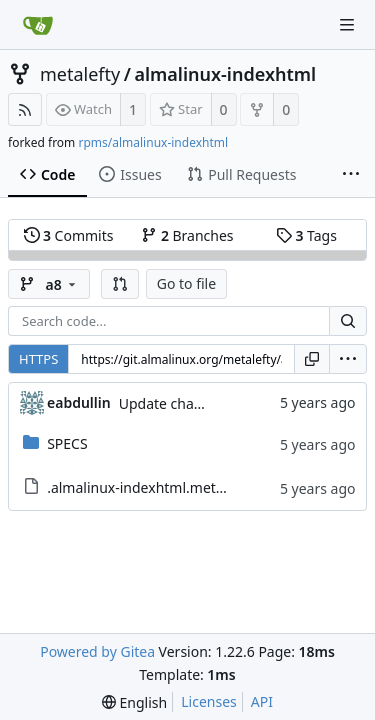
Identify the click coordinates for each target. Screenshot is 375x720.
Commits (69, 235)
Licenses (209, 701)
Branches (187, 235)
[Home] (38, 25)
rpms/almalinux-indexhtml (153, 142)
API (262, 701)
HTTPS (38, 359)
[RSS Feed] (25, 109)
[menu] (348, 359)
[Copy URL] (312, 359)
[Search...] (348, 321)
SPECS (67, 443)
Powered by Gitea (97, 651)
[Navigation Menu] (347, 25)
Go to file (186, 283)
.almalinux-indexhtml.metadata (150, 487)
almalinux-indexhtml (225, 74)
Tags (306, 235)
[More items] (351, 175)
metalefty (80, 74)
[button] (120, 284)
